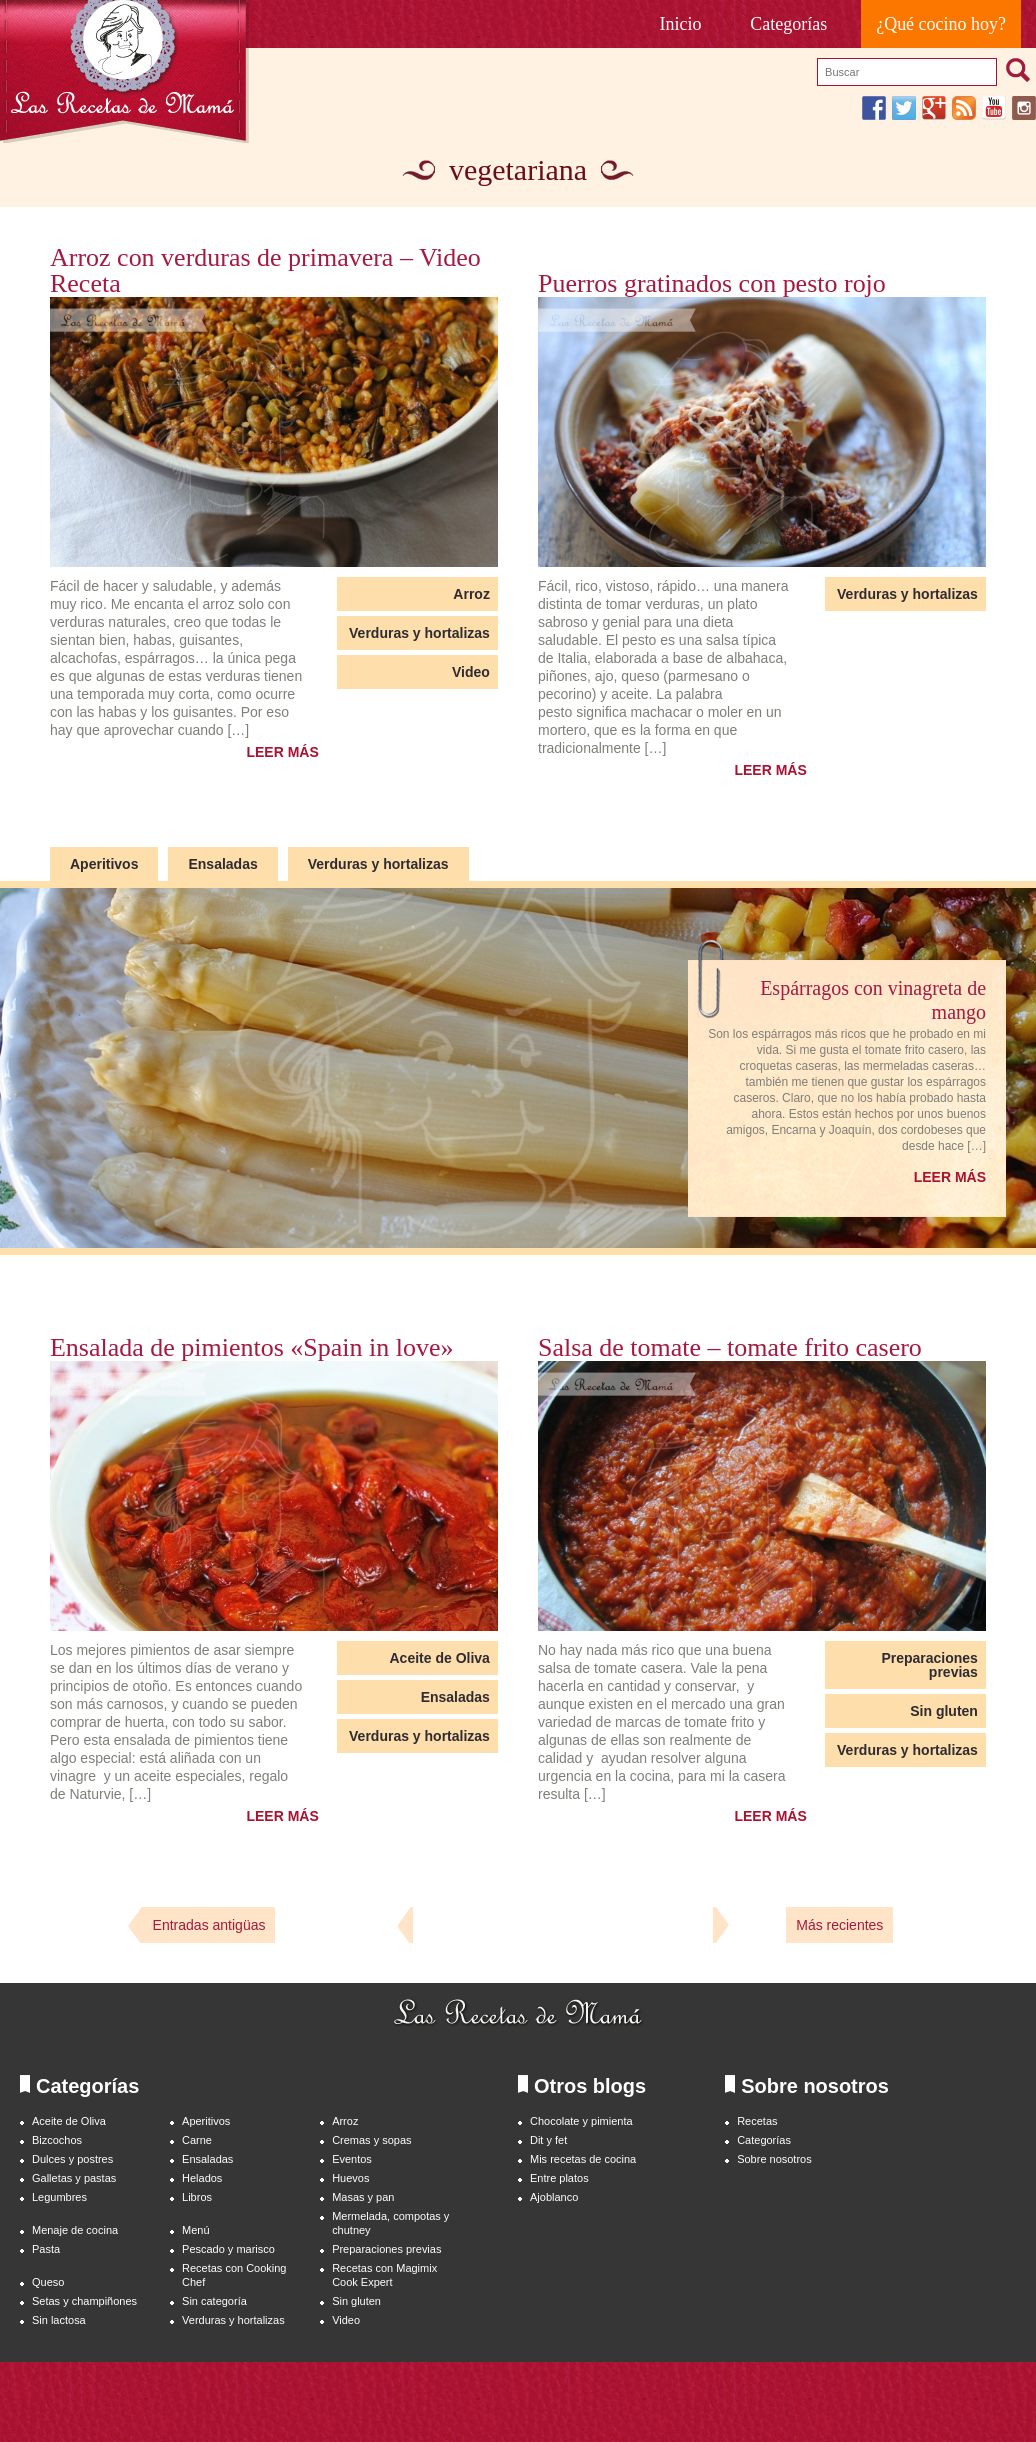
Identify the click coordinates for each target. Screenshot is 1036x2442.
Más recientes (839, 1925)
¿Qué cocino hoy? (941, 24)
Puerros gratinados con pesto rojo (712, 284)
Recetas (757, 2121)
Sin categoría (214, 2301)
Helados (202, 2178)
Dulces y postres (72, 2159)
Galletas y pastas (74, 2178)
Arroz (471, 594)
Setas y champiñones (84, 2301)
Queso (48, 2282)
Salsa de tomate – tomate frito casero (730, 1348)
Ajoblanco (554, 2197)
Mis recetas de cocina (583, 2159)
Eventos (352, 2159)
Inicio (681, 24)
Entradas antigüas (209, 1925)
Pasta (46, 2249)
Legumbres (59, 2197)
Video (471, 672)
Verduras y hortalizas (419, 633)
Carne (197, 2140)
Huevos (350, 2178)
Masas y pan (363, 2197)
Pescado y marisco (228, 2249)
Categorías (788, 24)
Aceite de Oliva (440, 1658)
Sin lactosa (59, 2320)
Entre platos (559, 2178)
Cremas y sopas (371, 2140)
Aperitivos (104, 864)
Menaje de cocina (75, 2230)
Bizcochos (57, 2140)
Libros (197, 2197)
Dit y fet (548, 2140)
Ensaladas (222, 864)
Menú (195, 2230)
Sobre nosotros (774, 2159)
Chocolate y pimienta (581, 2121)
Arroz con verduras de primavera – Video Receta (265, 271)
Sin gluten (944, 1711)
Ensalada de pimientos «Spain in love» (251, 1348)
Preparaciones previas (929, 1665)
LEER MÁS (282, 752)
